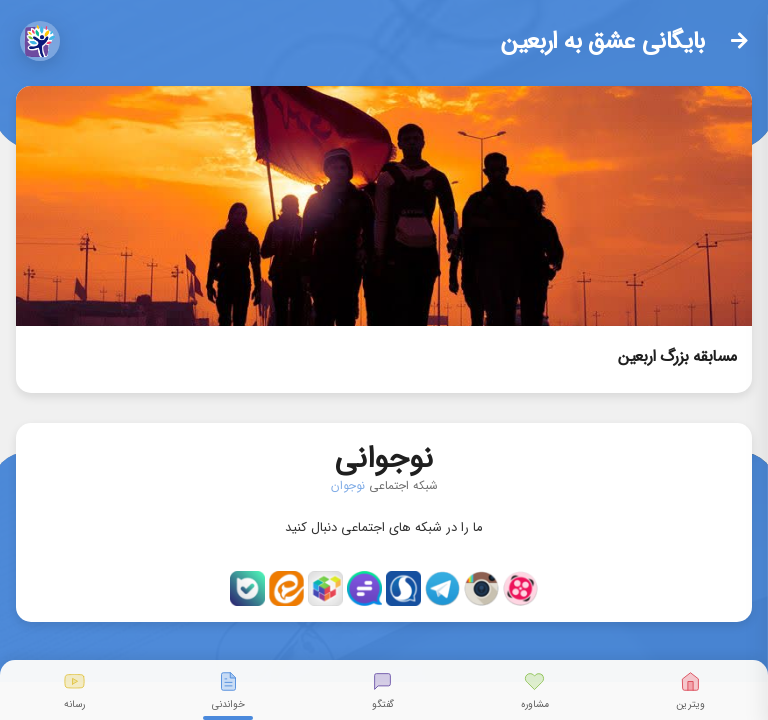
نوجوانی (384, 454)
